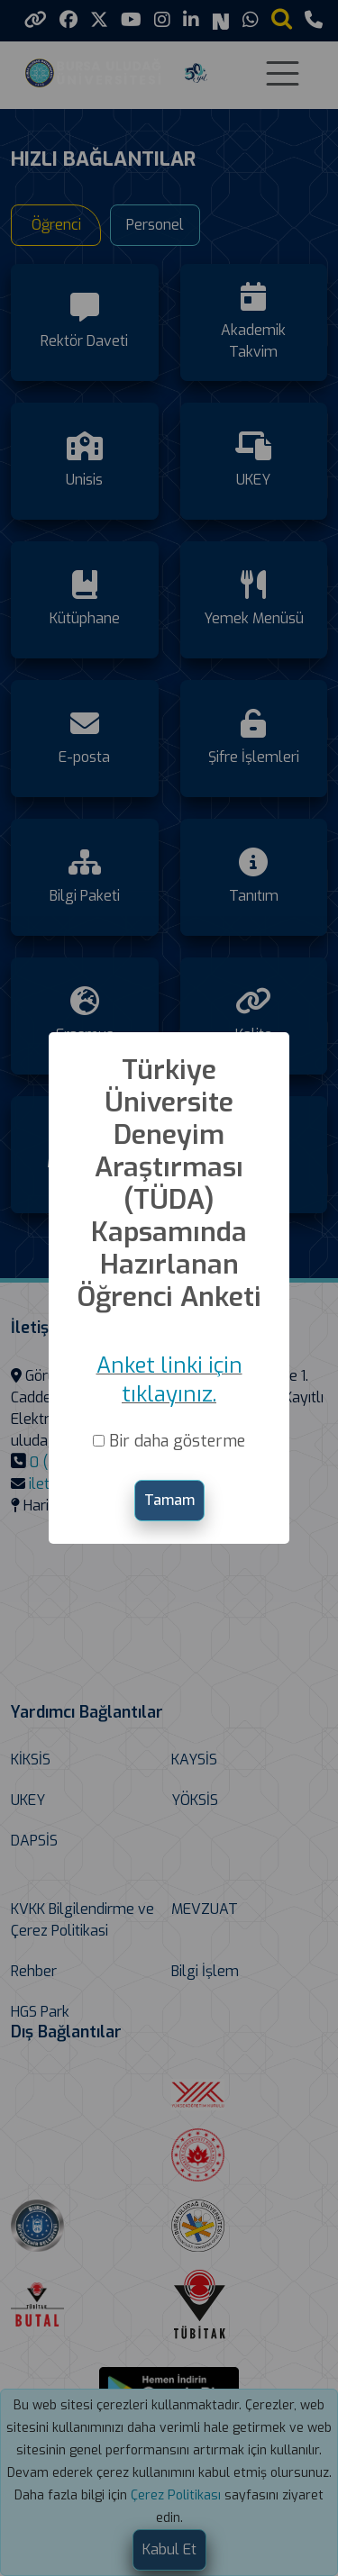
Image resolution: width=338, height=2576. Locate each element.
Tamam (169, 1500)
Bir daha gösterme (177, 1441)
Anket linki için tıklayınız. (169, 1380)
